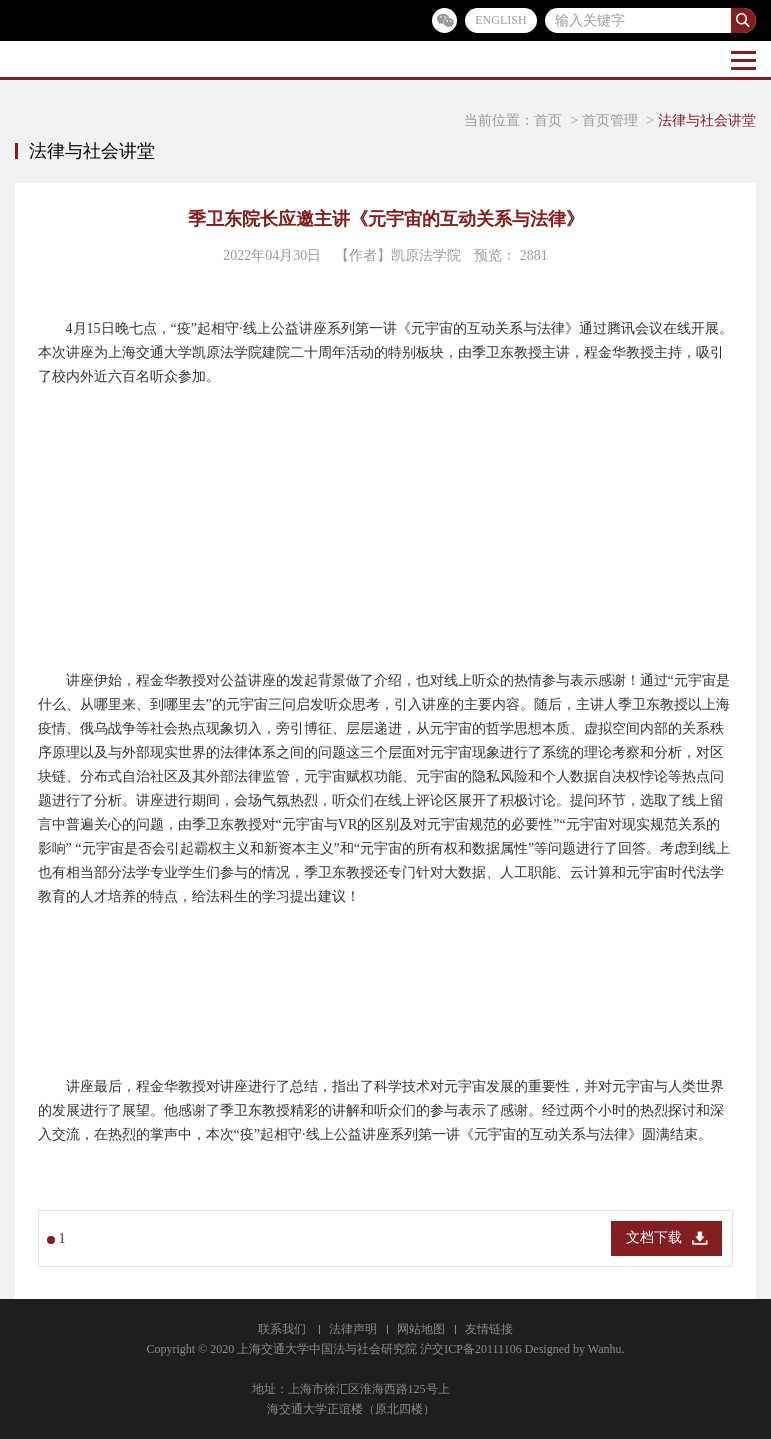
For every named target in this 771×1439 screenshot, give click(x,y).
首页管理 (610, 120)
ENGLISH (500, 20)
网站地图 (421, 1329)
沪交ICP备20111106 (470, 1349)
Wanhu (605, 1349)
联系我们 (282, 1329)
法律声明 (353, 1329)
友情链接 (489, 1329)
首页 (548, 120)
